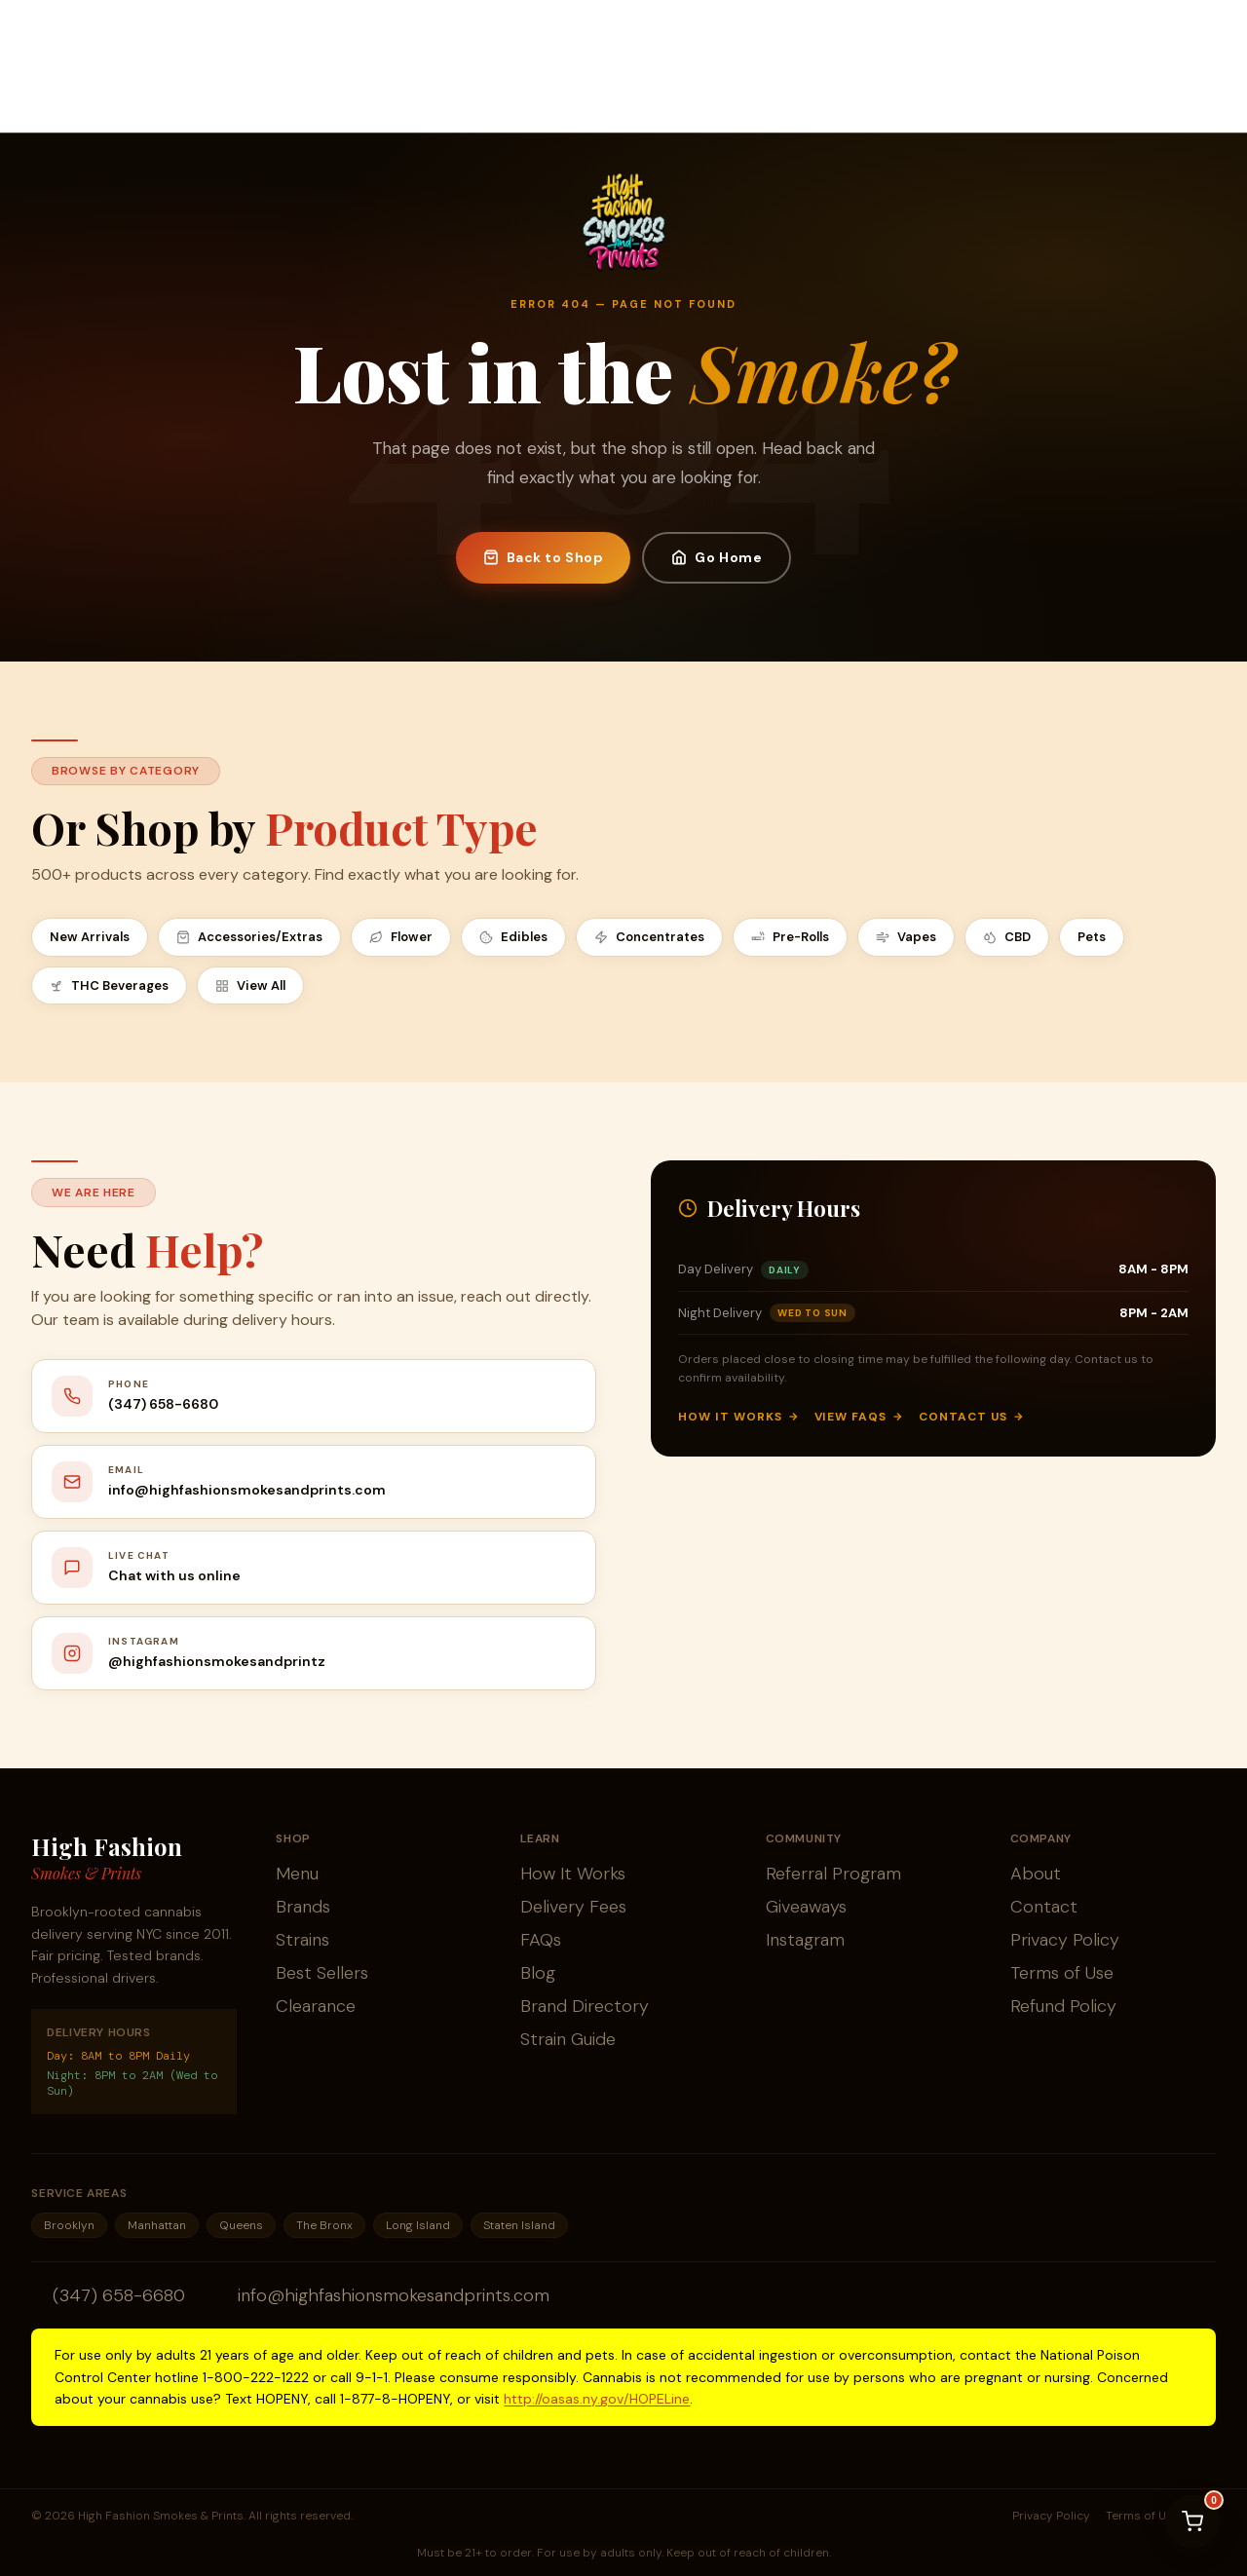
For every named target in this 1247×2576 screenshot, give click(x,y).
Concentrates (649, 936)
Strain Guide (568, 2039)
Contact (1043, 1906)
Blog (537, 1973)
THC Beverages (109, 985)
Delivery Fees (573, 1906)
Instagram (805, 1939)
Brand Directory (584, 2006)
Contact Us (971, 1416)
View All (250, 985)
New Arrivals (90, 936)
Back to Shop (543, 557)
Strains (302, 1939)
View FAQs (859, 1416)
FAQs (540, 1939)
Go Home (716, 557)
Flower (401, 936)
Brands (303, 1906)
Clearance (316, 2006)
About (1035, 1873)
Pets (1091, 936)
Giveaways (806, 1906)
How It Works (738, 1416)
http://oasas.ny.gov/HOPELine (597, 2398)
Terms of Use (1062, 1973)
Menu (297, 1873)
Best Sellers (322, 1973)
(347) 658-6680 (119, 2295)
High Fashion (106, 1858)
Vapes (906, 936)
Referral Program (833, 1873)
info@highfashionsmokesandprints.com (393, 2295)
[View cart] (1192, 2521)
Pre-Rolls (790, 936)
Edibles (513, 936)
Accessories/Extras (249, 936)
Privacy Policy (1064, 1939)
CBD (1007, 936)
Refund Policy (1063, 2006)
